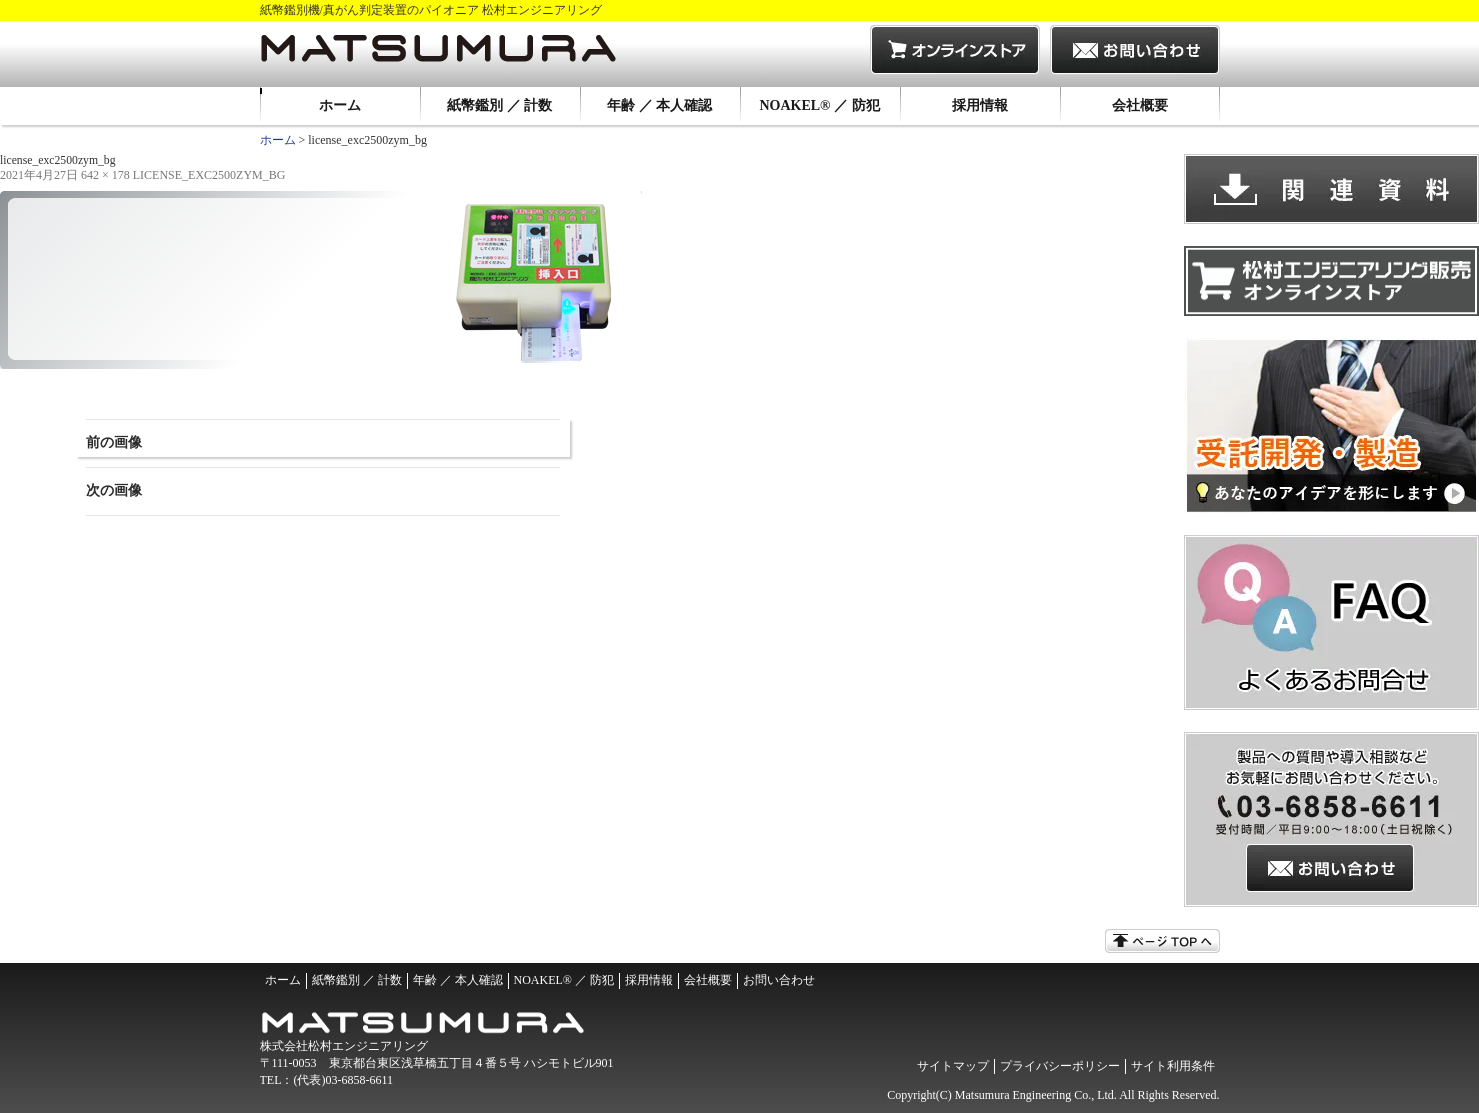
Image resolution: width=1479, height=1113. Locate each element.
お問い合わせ (779, 980)
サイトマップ (953, 1066)
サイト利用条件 (1173, 1066)
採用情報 (980, 105)
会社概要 (1140, 105)
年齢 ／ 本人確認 (659, 105)
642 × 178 (105, 175)
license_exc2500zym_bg (209, 175)
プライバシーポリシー (1060, 1066)
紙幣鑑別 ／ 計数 (499, 105)
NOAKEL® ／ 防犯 (819, 105)
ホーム (340, 105)
